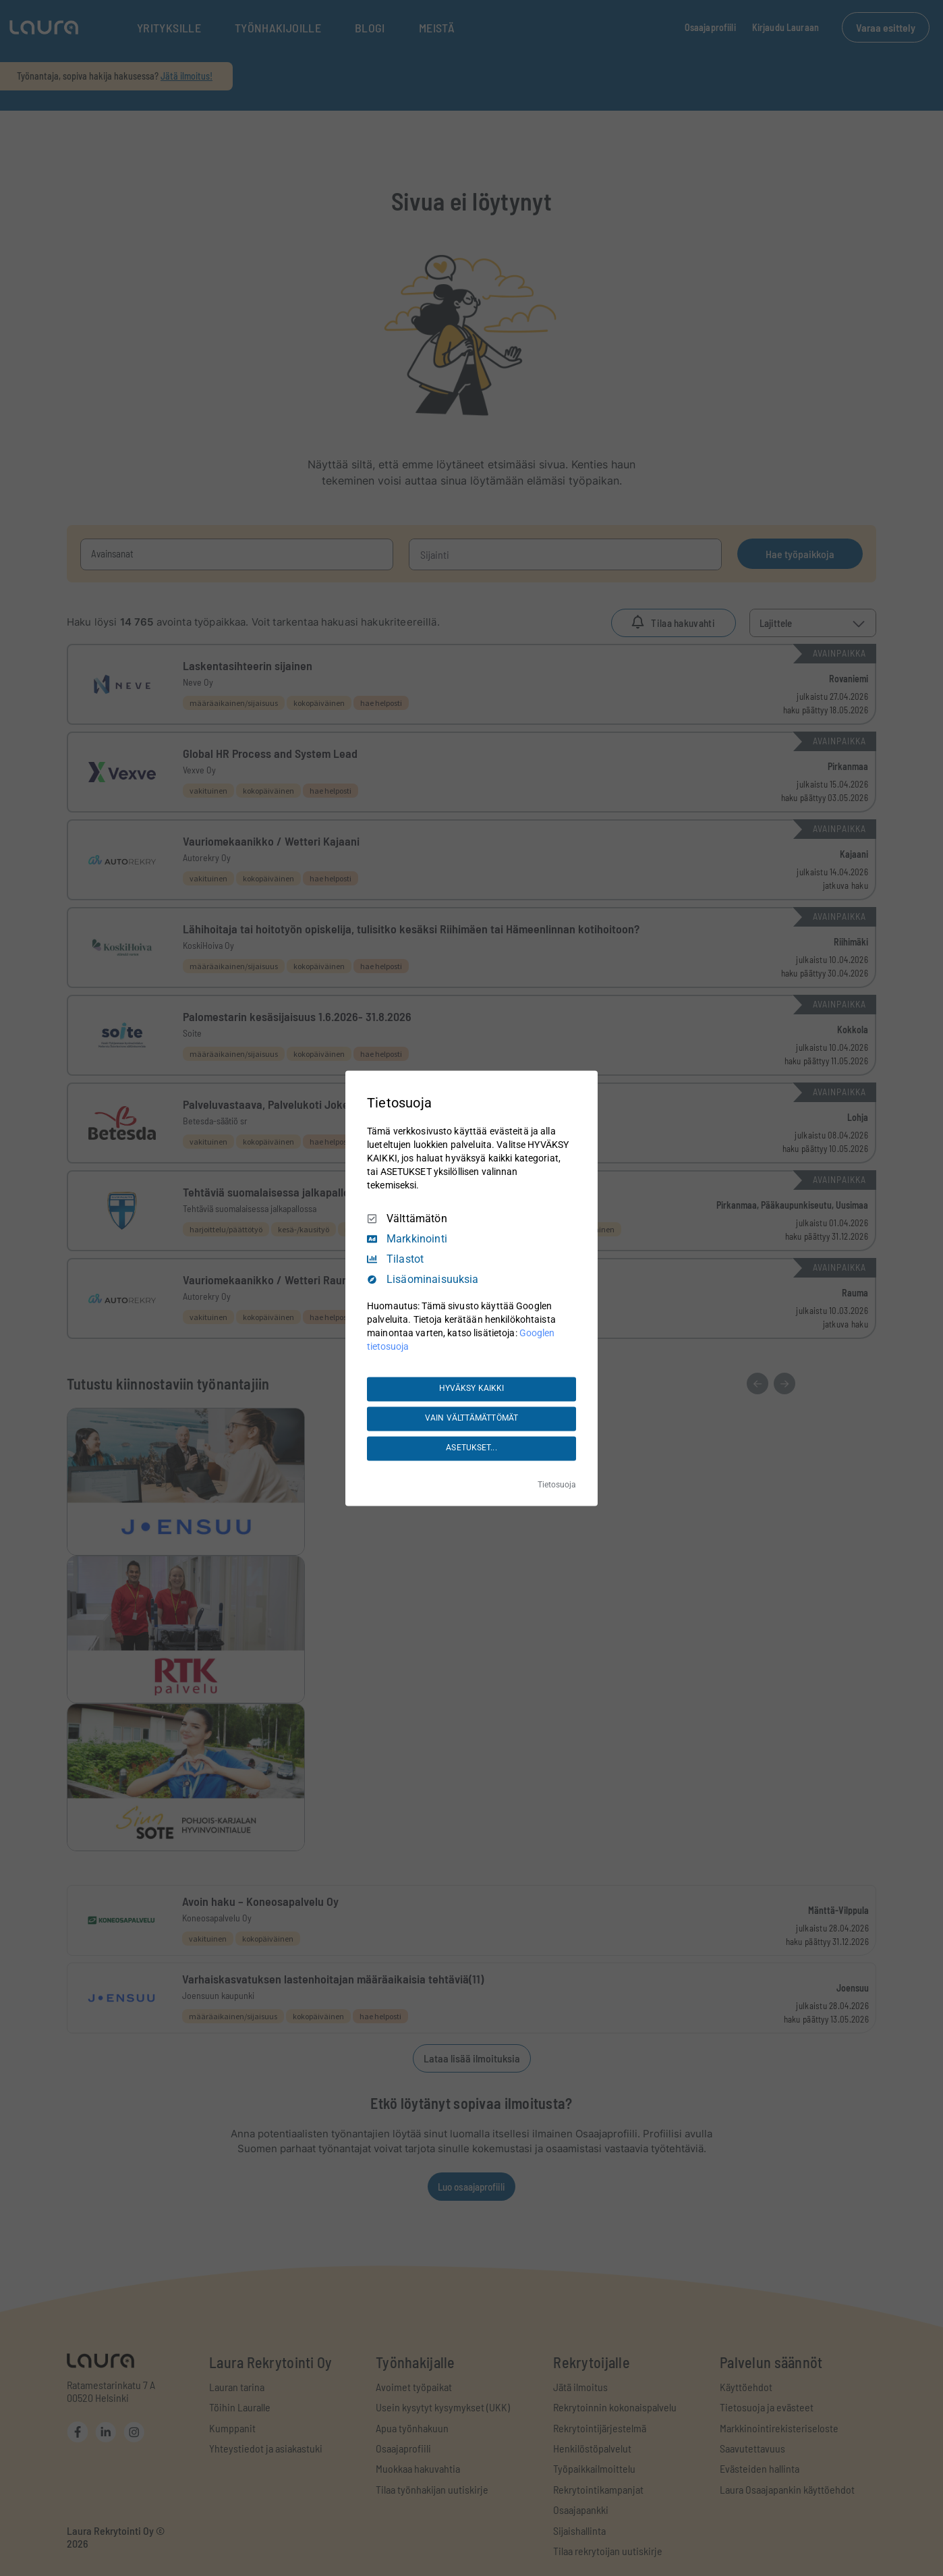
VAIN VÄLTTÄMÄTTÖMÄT (471, 1418)
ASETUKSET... (471, 1448)
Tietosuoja (557, 1485)
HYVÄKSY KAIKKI (472, 1389)
